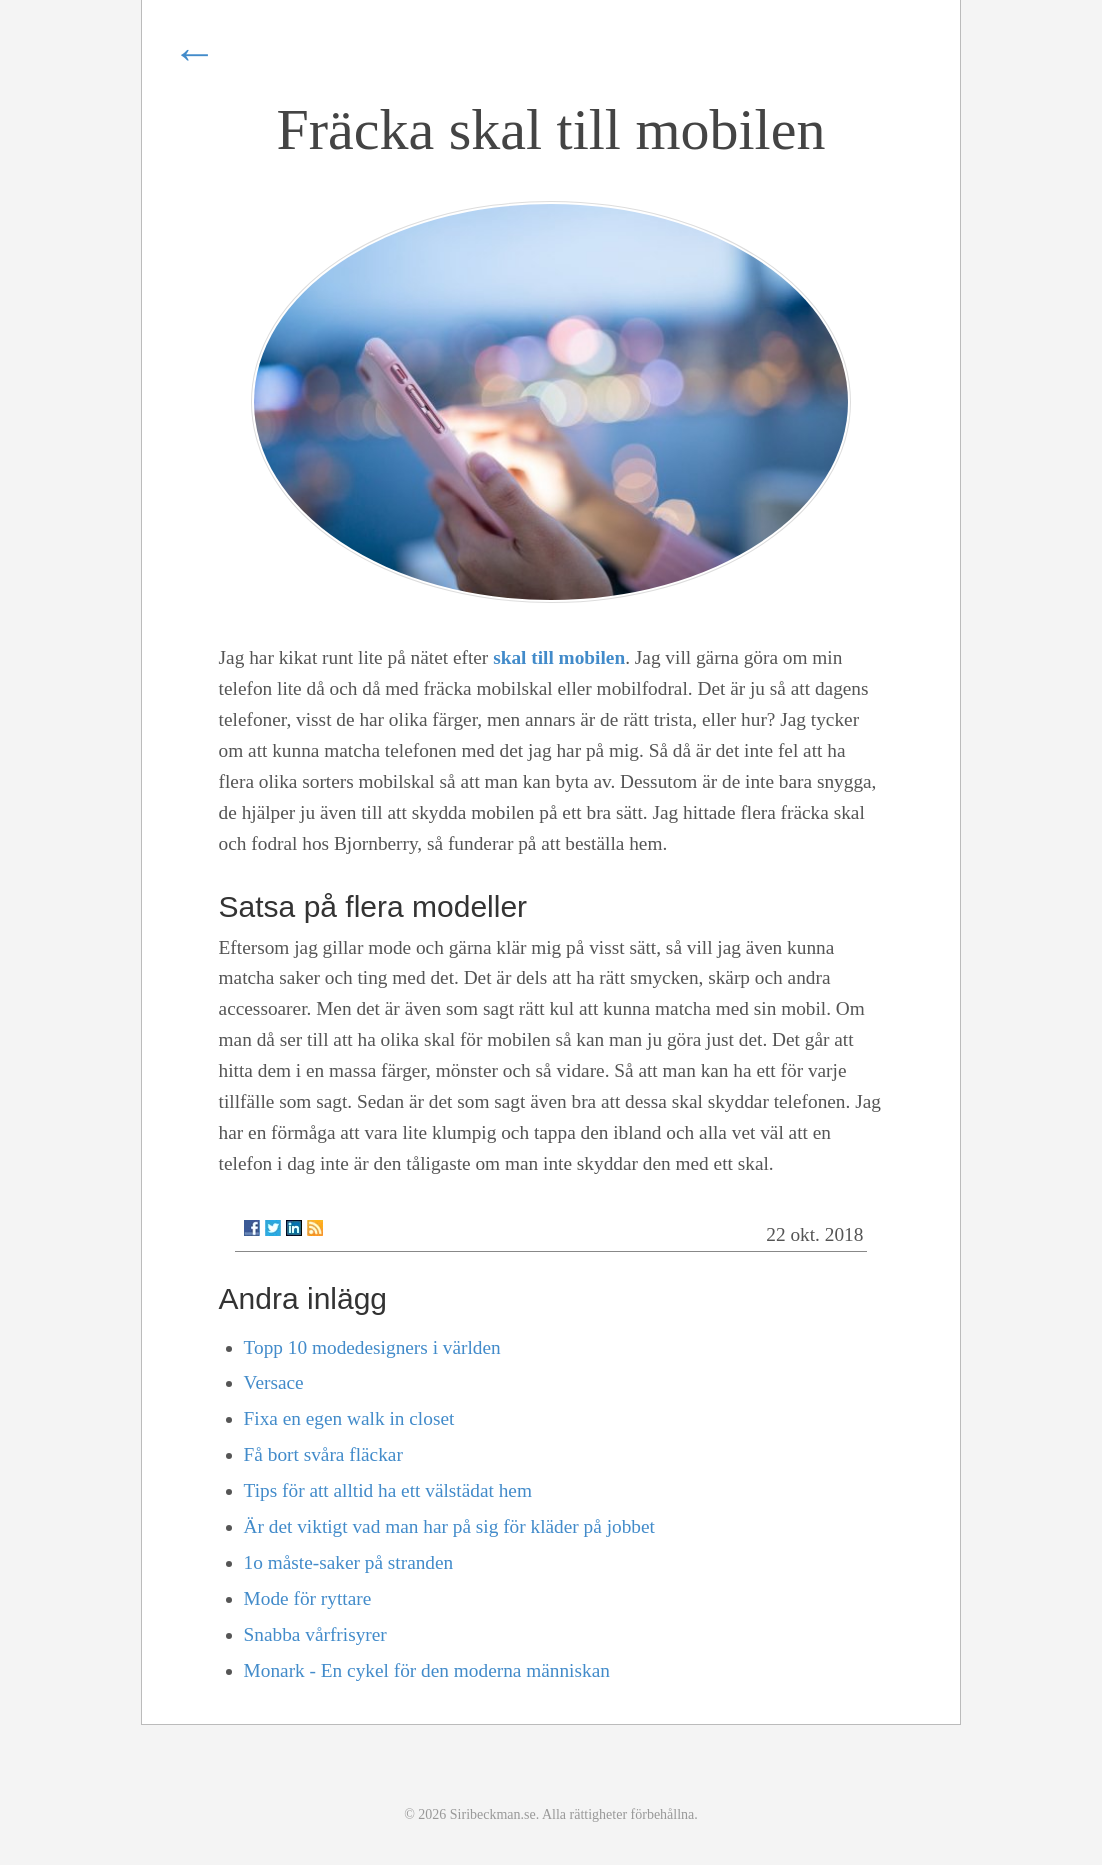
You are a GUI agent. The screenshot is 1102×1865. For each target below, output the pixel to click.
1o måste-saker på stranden (349, 1562)
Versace (274, 1382)
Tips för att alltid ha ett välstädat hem (388, 1490)
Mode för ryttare (308, 1598)
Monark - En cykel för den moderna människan (427, 1670)
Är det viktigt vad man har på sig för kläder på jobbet (449, 1526)
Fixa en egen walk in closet (349, 1418)
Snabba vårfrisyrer (315, 1634)
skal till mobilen (559, 657)
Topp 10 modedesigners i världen (372, 1347)
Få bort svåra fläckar (323, 1454)
